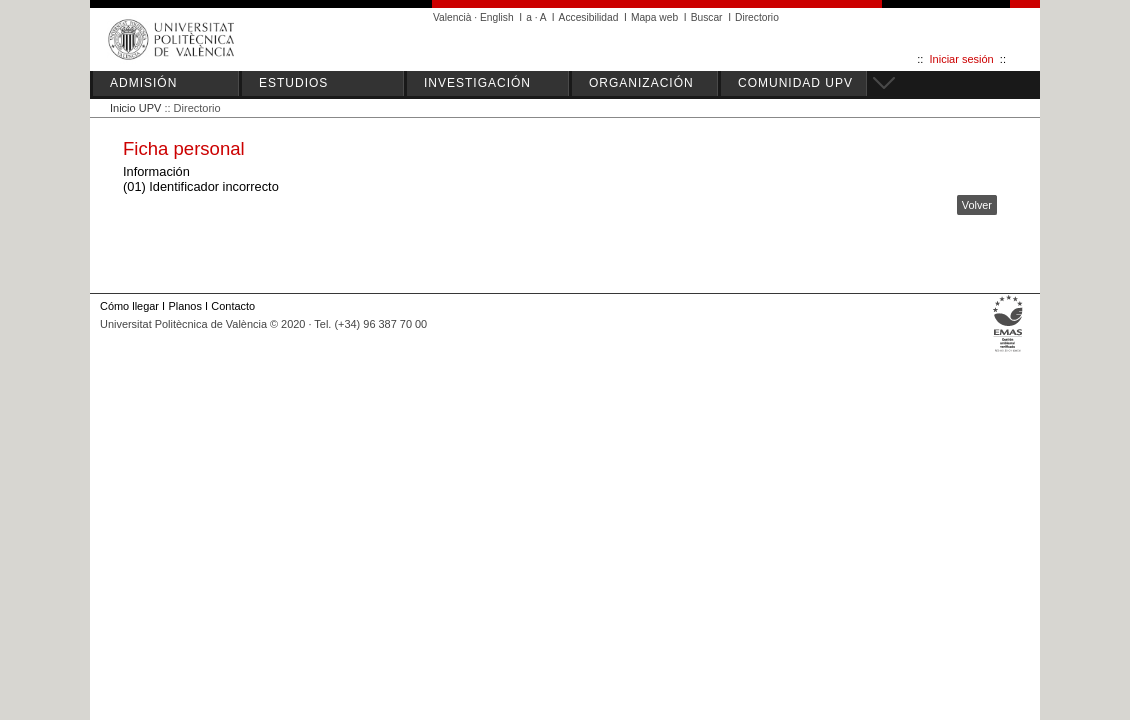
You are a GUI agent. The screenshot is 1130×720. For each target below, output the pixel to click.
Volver (977, 205)
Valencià (452, 17)
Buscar (707, 17)
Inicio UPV (135, 108)
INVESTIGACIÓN (477, 83)
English (497, 17)
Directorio (757, 17)
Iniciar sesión (962, 59)
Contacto (233, 306)
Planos (184, 306)
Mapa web (654, 17)
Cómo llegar (129, 306)
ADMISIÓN (143, 83)
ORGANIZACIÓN (641, 83)
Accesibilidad (589, 17)
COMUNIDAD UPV (795, 83)
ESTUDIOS (293, 83)
